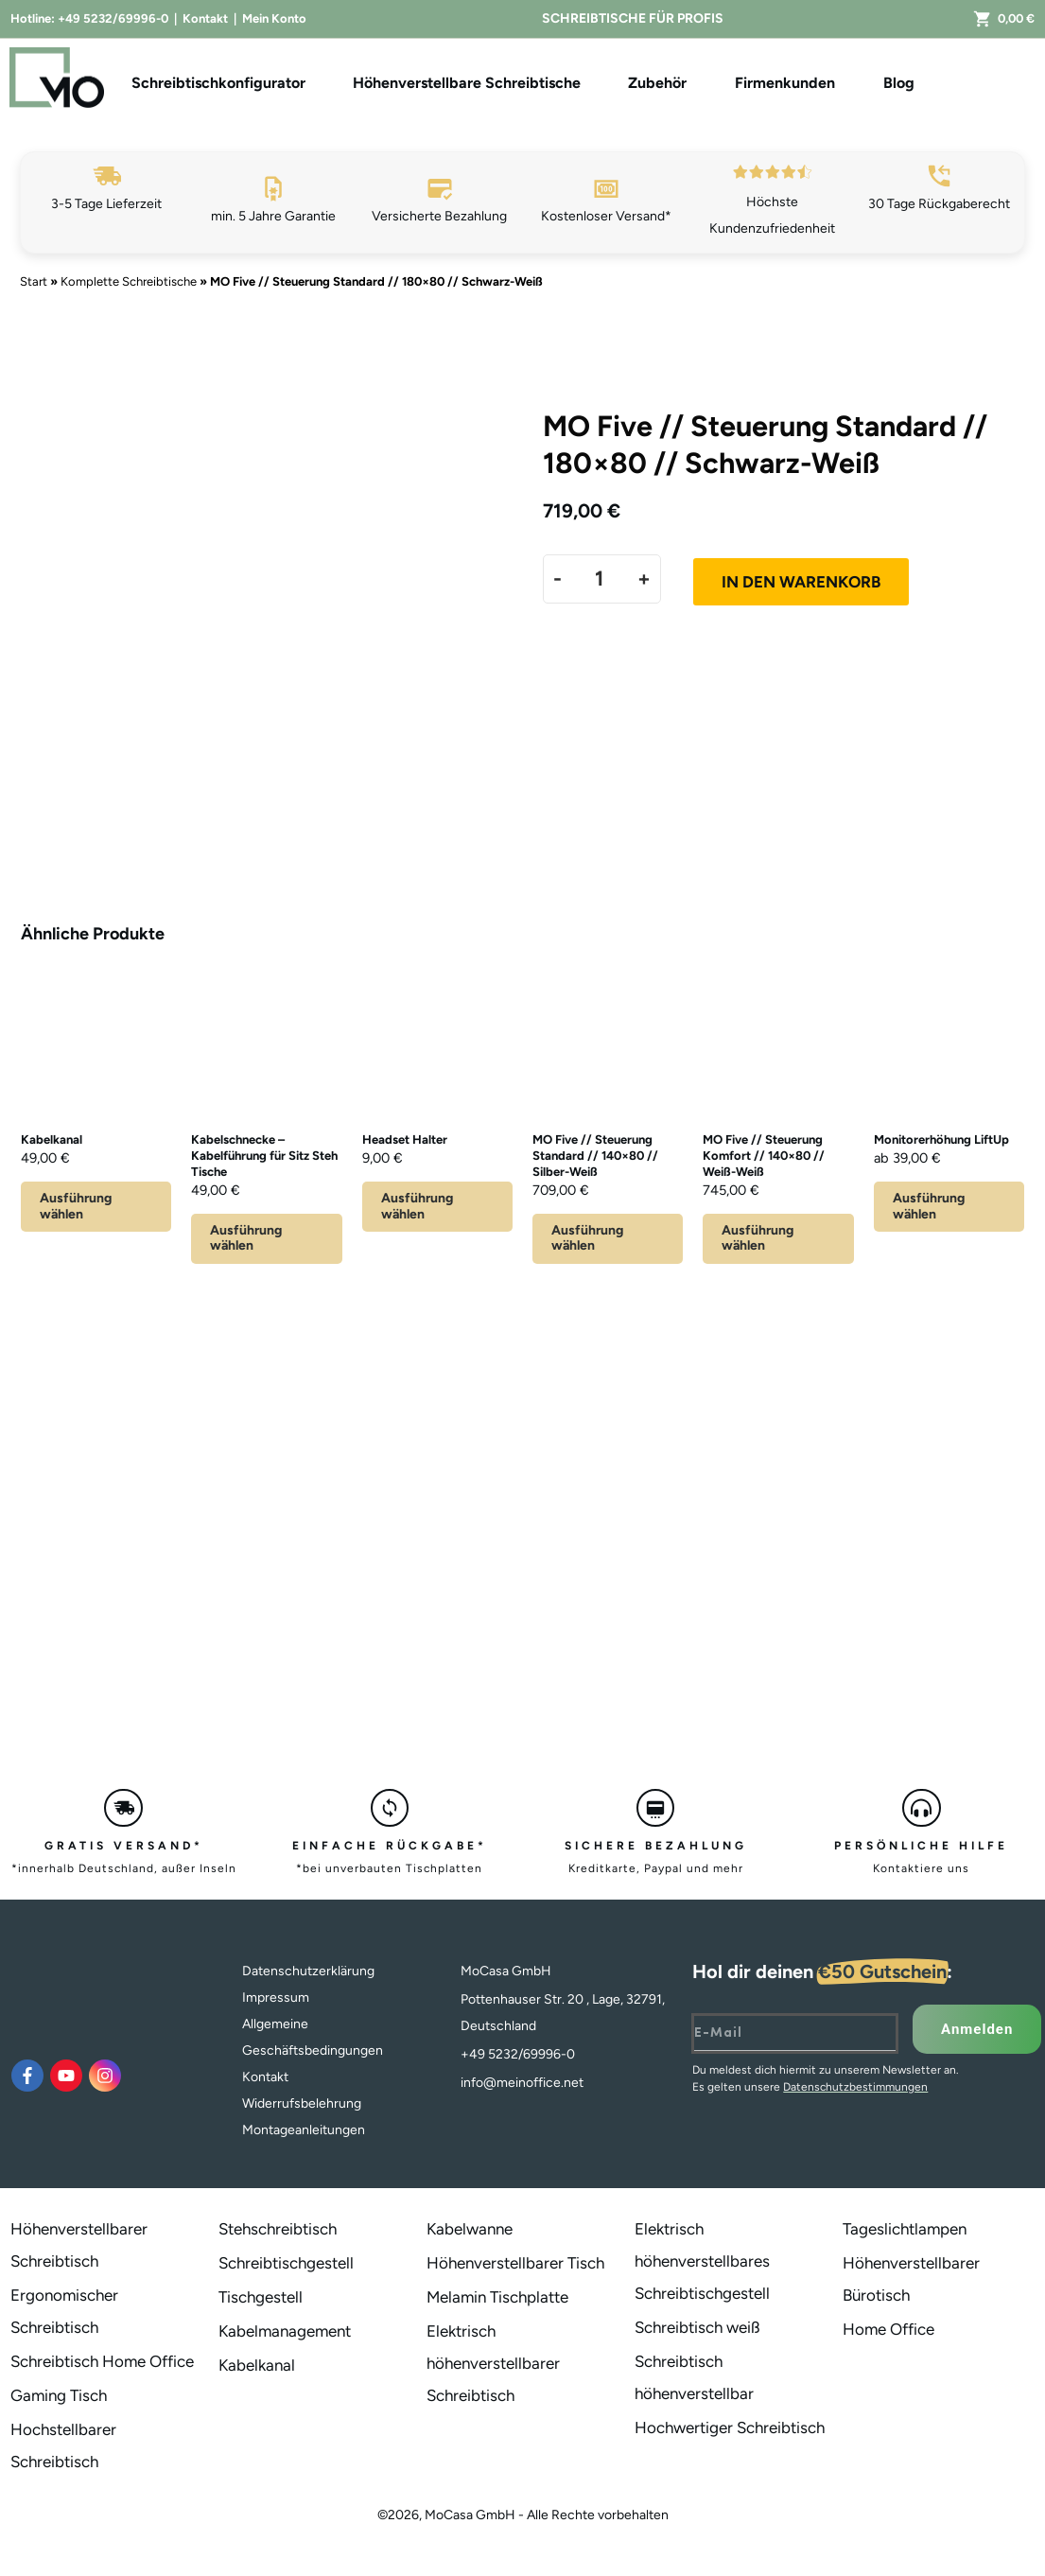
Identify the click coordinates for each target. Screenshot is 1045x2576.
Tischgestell (260, 2296)
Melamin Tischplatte (497, 2296)
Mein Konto (274, 18)
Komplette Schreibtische (129, 281)
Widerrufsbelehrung (301, 2103)
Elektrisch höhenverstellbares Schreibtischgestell (702, 2261)
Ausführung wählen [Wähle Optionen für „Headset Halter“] (417, 1206)
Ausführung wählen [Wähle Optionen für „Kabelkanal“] (76, 1206)
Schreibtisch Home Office (102, 2361)
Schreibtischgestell (286, 2262)
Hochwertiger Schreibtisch (730, 2427)
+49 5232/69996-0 (113, 18)
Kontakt (205, 18)
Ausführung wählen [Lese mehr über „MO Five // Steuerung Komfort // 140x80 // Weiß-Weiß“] (757, 1238)
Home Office (888, 2329)
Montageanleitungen (303, 2130)
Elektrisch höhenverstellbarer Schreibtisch (493, 2363)
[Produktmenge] (599, 578)
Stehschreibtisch (277, 2228)
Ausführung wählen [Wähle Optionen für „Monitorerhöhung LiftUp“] (929, 1206)
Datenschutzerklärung (308, 1971)
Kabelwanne (470, 2228)
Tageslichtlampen (905, 2228)
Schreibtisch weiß (697, 2327)
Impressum (275, 1997)
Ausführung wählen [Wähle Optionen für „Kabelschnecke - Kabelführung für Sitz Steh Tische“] (246, 1238)
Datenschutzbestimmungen (855, 2087)
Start (33, 281)
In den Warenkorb (801, 581)
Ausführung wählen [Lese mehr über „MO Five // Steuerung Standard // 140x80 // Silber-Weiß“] (587, 1238)
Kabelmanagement (284, 2331)
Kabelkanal (256, 2365)
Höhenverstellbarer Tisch (515, 2262)
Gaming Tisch (58, 2395)
